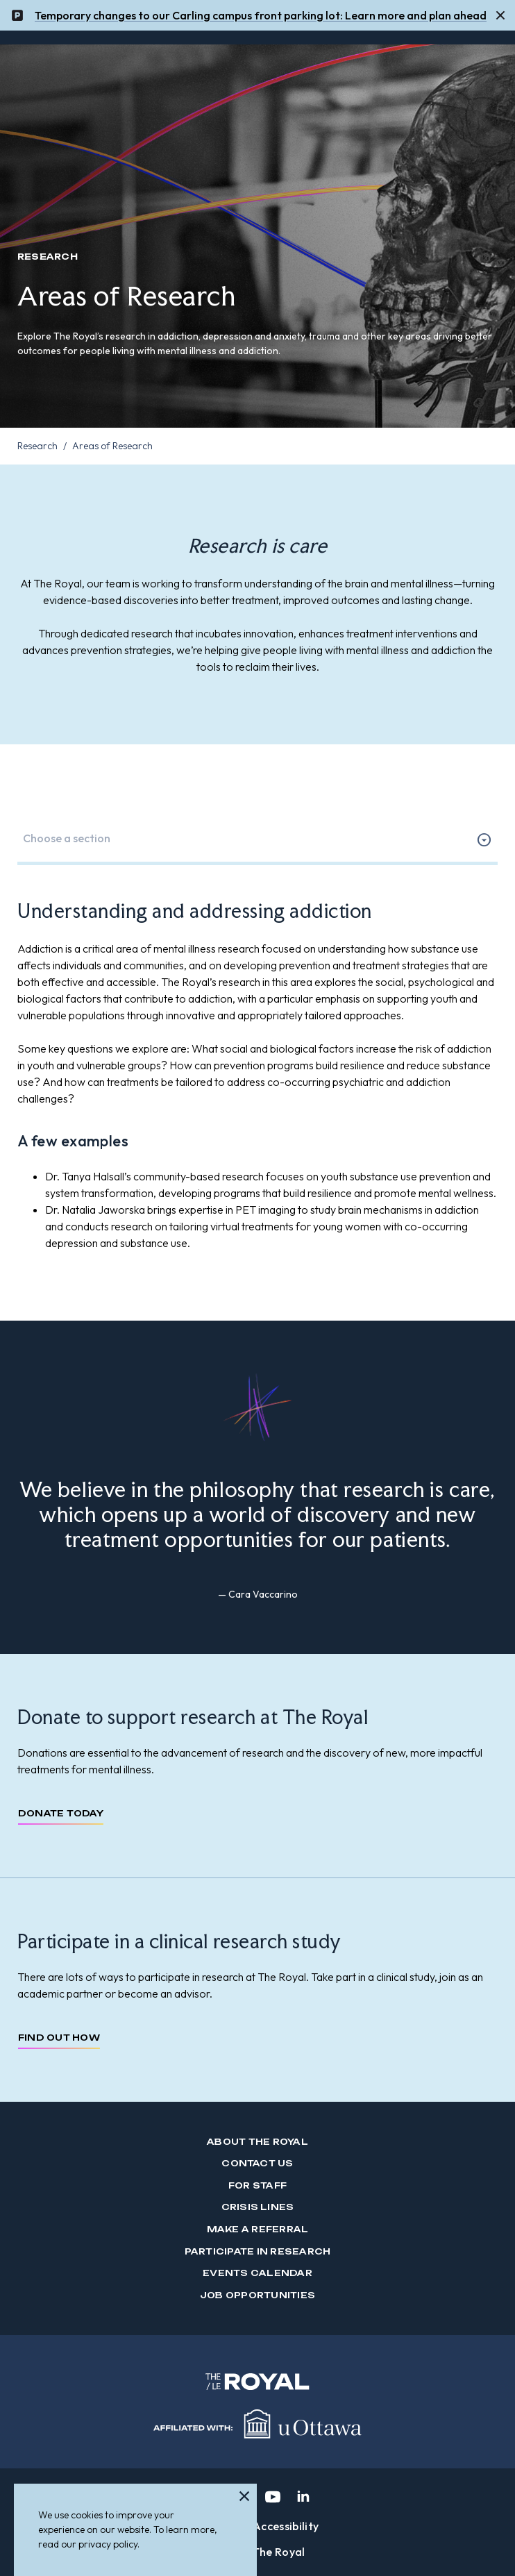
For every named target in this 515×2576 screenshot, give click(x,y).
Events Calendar (257, 2273)
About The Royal (257, 2141)
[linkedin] (303, 2497)
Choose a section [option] (66, 838)
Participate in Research (258, 2251)
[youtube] (273, 2497)
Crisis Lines (257, 2207)
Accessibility (286, 2526)
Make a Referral (258, 2229)
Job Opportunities (257, 2295)
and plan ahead (446, 12)
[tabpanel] (257, 1075)
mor (386, 12)
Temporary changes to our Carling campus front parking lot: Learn (205, 12)
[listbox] (257, 839)
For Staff (257, 2185)
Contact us (257, 2163)
